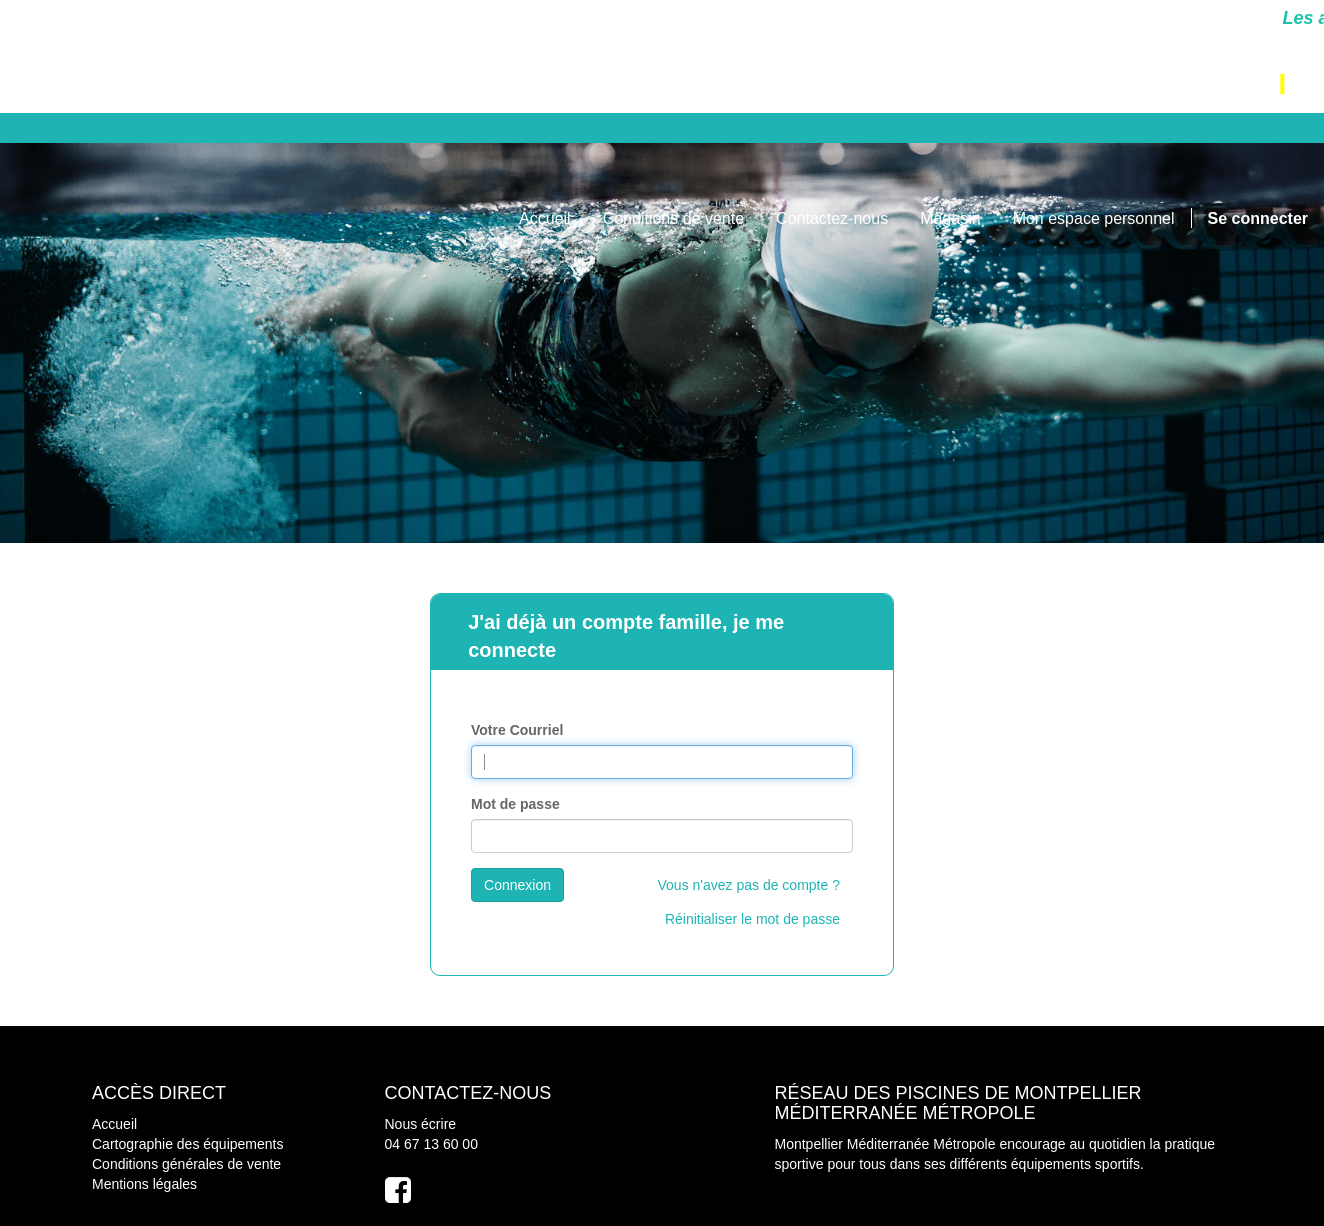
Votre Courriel (517, 730)
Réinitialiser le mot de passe (752, 919)
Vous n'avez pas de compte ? (749, 885)
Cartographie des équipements (187, 1144)
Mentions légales (144, 1184)
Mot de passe (515, 804)
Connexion (517, 885)
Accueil (114, 1124)
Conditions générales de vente (186, 1164)
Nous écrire (421, 1124)
